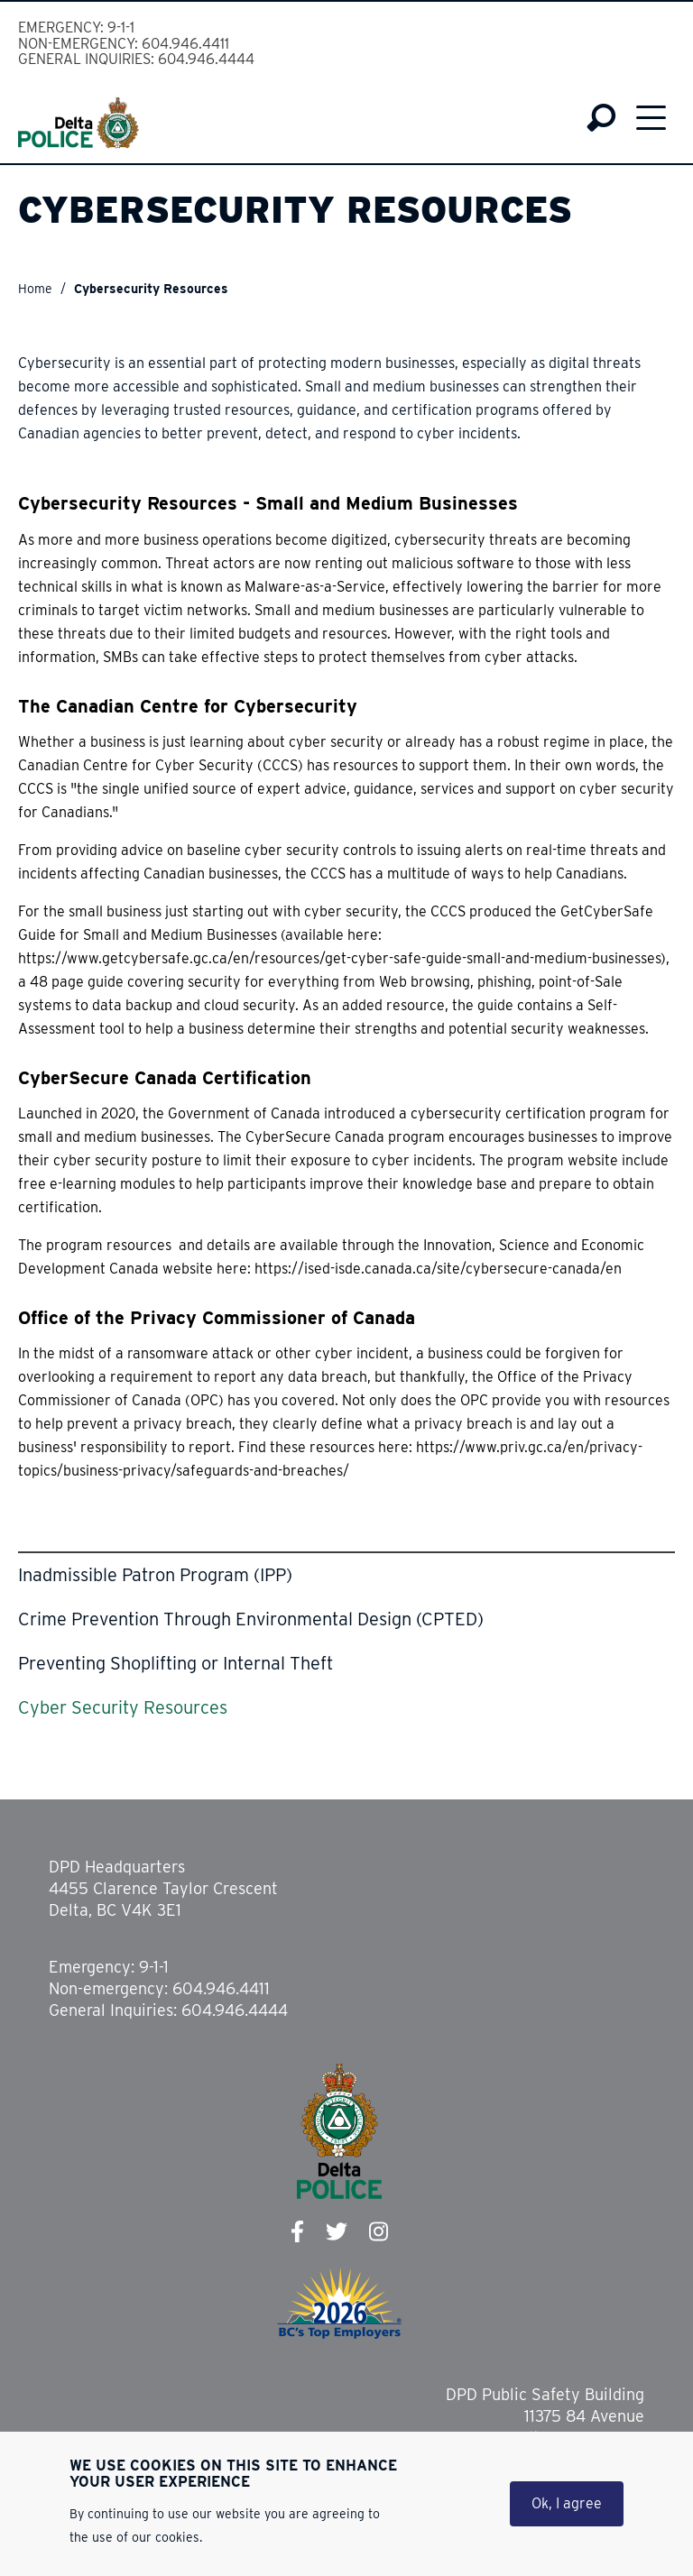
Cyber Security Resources (122, 1707)
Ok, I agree (566, 2512)
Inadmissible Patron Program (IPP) (155, 1575)
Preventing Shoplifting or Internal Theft (175, 1663)
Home (35, 288)
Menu (651, 117)
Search (601, 118)
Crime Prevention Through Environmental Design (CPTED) (251, 1619)
